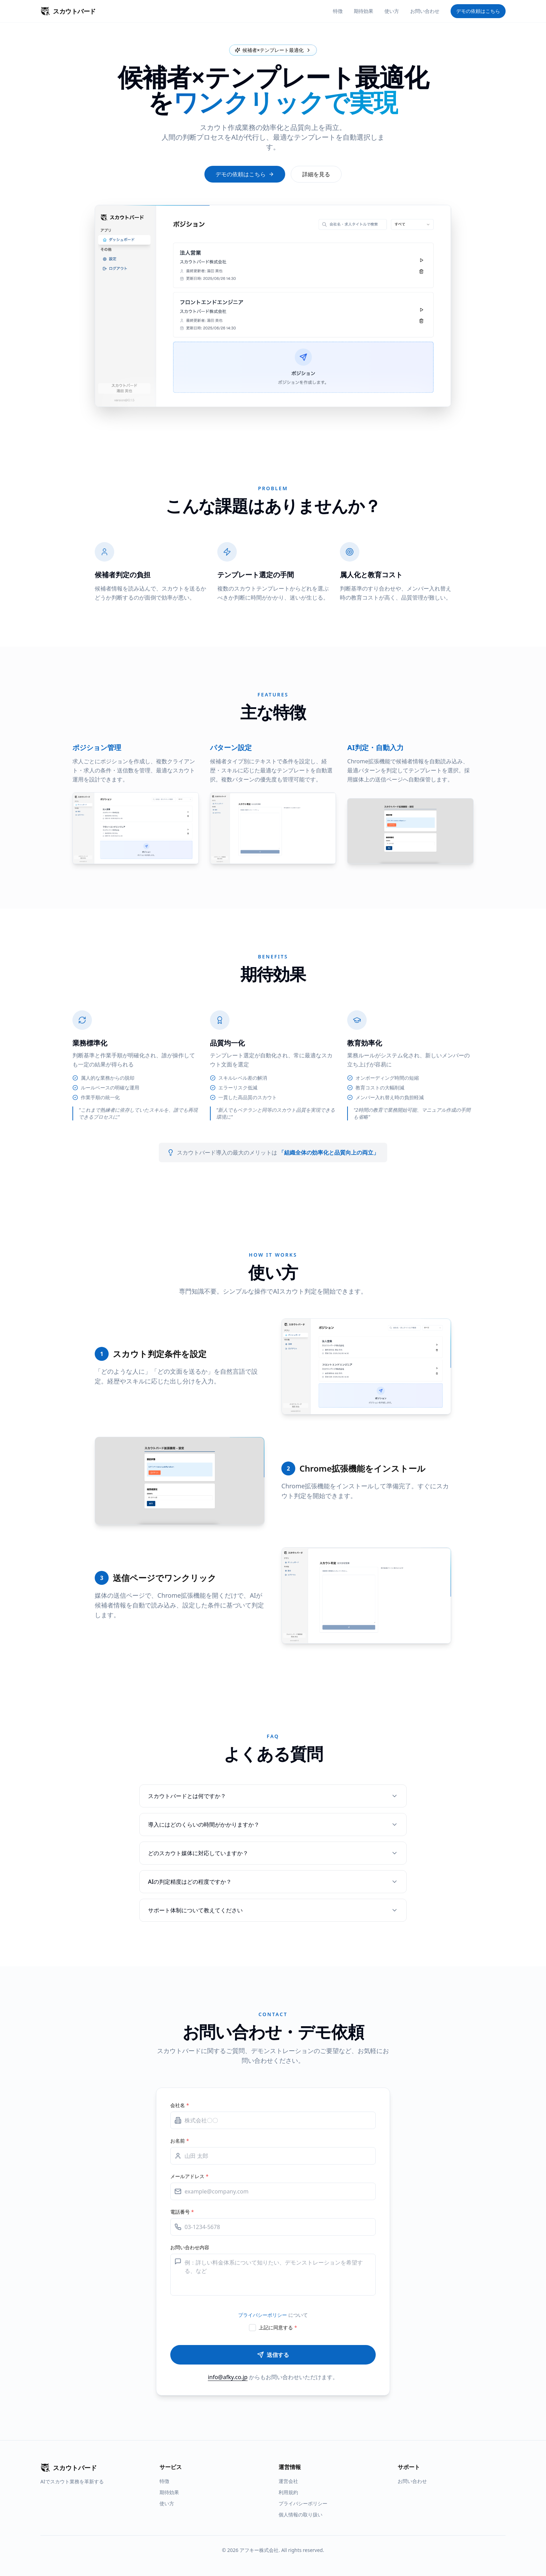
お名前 (179, 2140)
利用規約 (288, 2492)
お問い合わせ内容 (189, 2247)
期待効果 (363, 11)
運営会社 (288, 2481)
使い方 (391, 11)
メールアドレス (189, 2176)
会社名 (179, 2105)
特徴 (338, 11)
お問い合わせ (424, 11)
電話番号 (182, 2211)
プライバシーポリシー (262, 2315)
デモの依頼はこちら (478, 11)
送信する (273, 2355)
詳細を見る (316, 174)
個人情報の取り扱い (300, 2514)
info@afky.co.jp (228, 2377)
